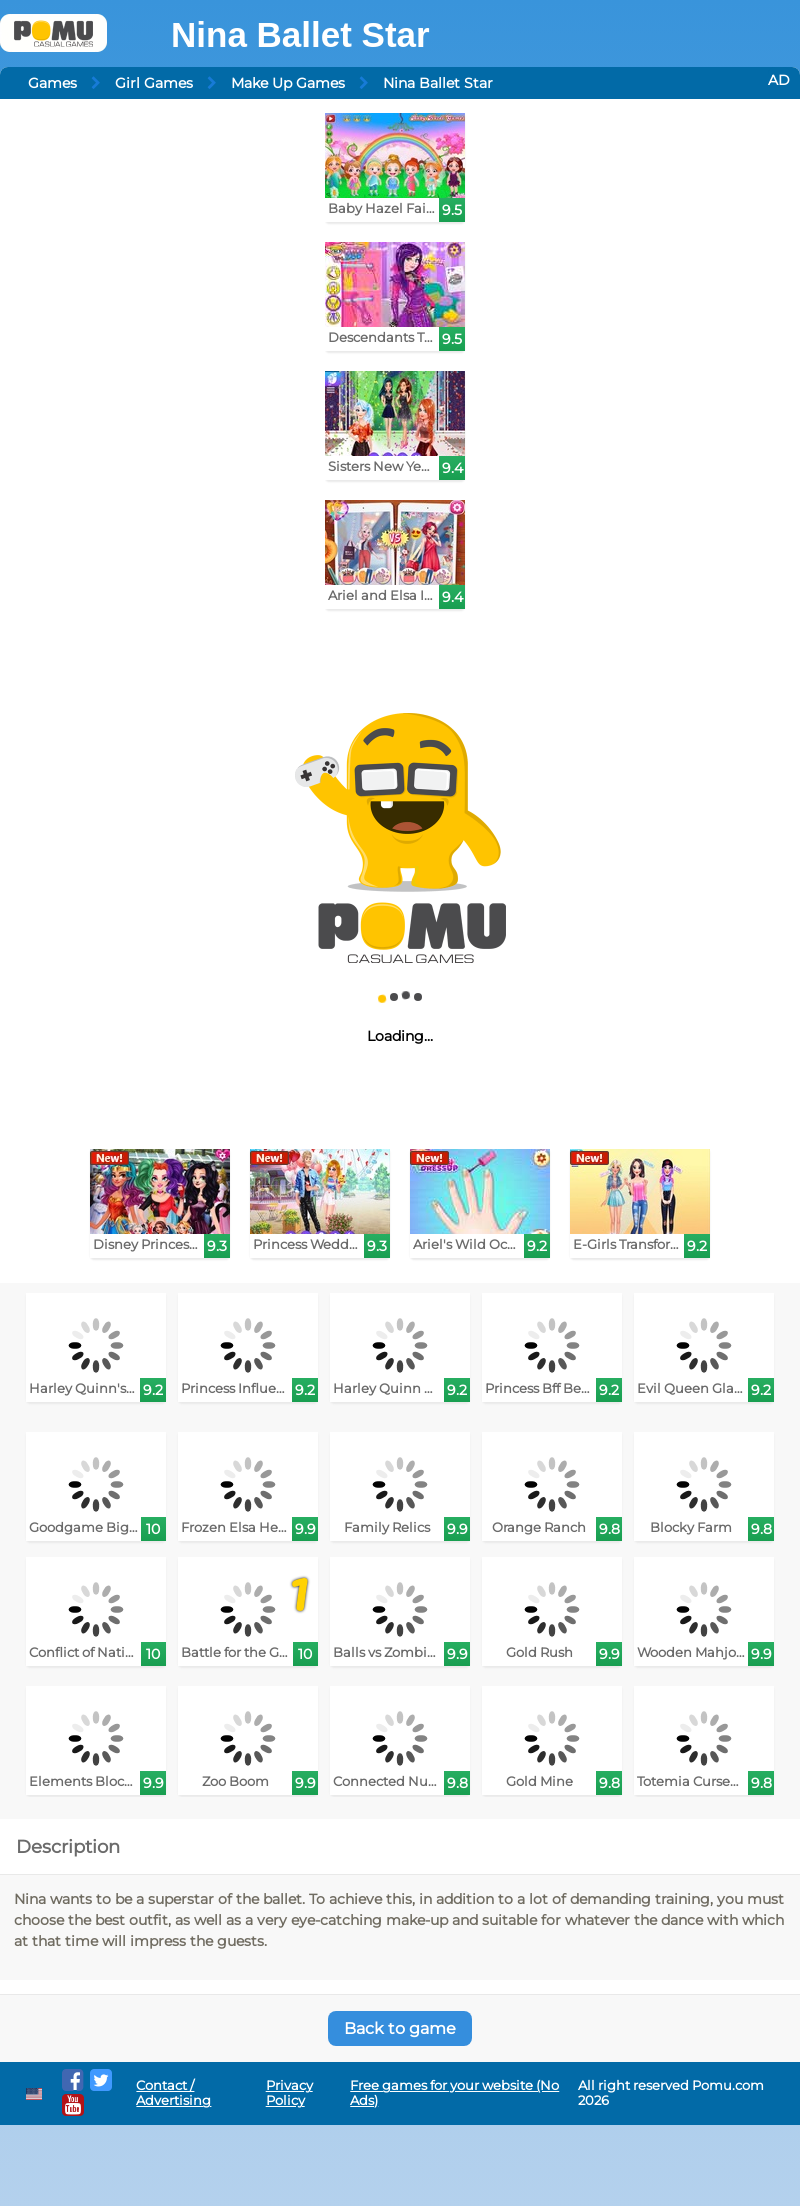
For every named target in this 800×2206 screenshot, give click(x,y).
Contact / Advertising (173, 2093)
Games (52, 83)
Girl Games (154, 83)
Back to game (400, 2028)
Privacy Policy (289, 2093)
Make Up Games (288, 83)
